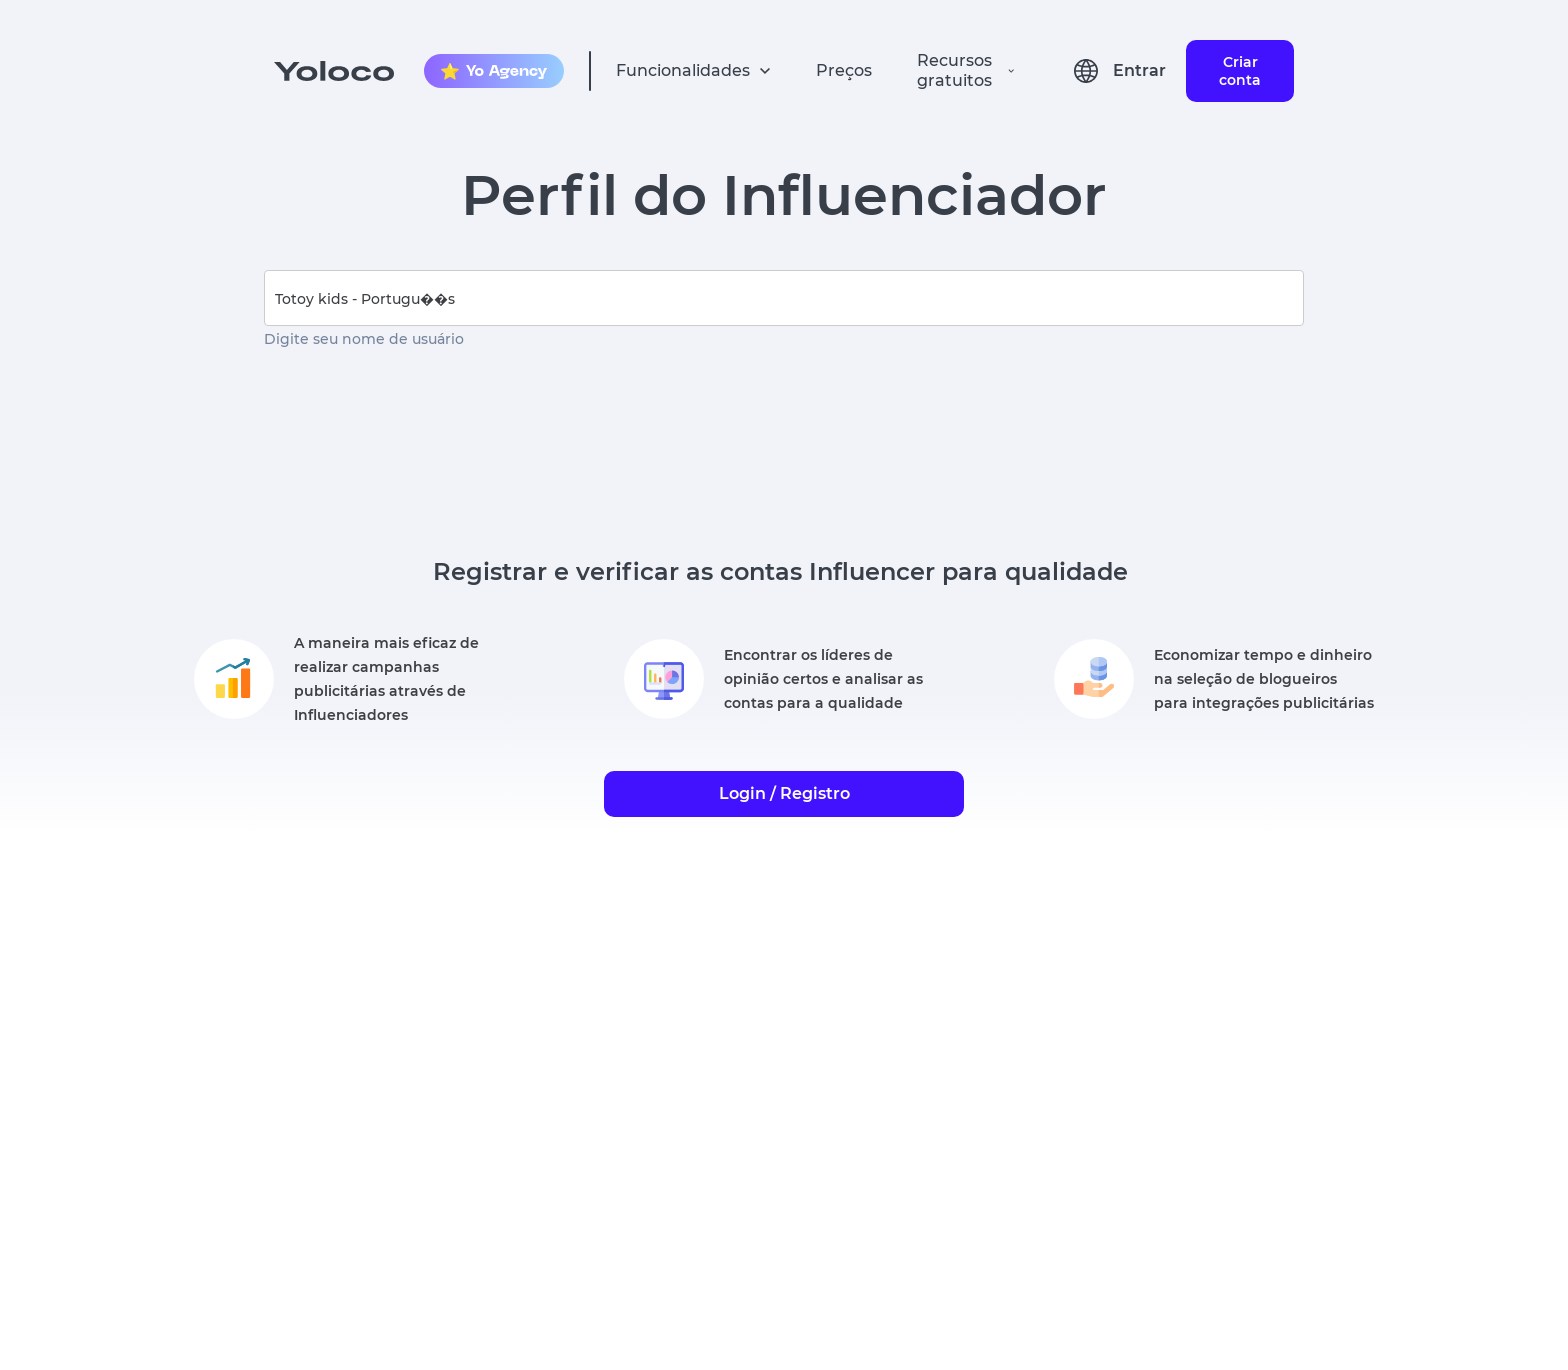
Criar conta (1240, 71)
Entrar (1139, 70)
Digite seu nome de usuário (364, 339)
